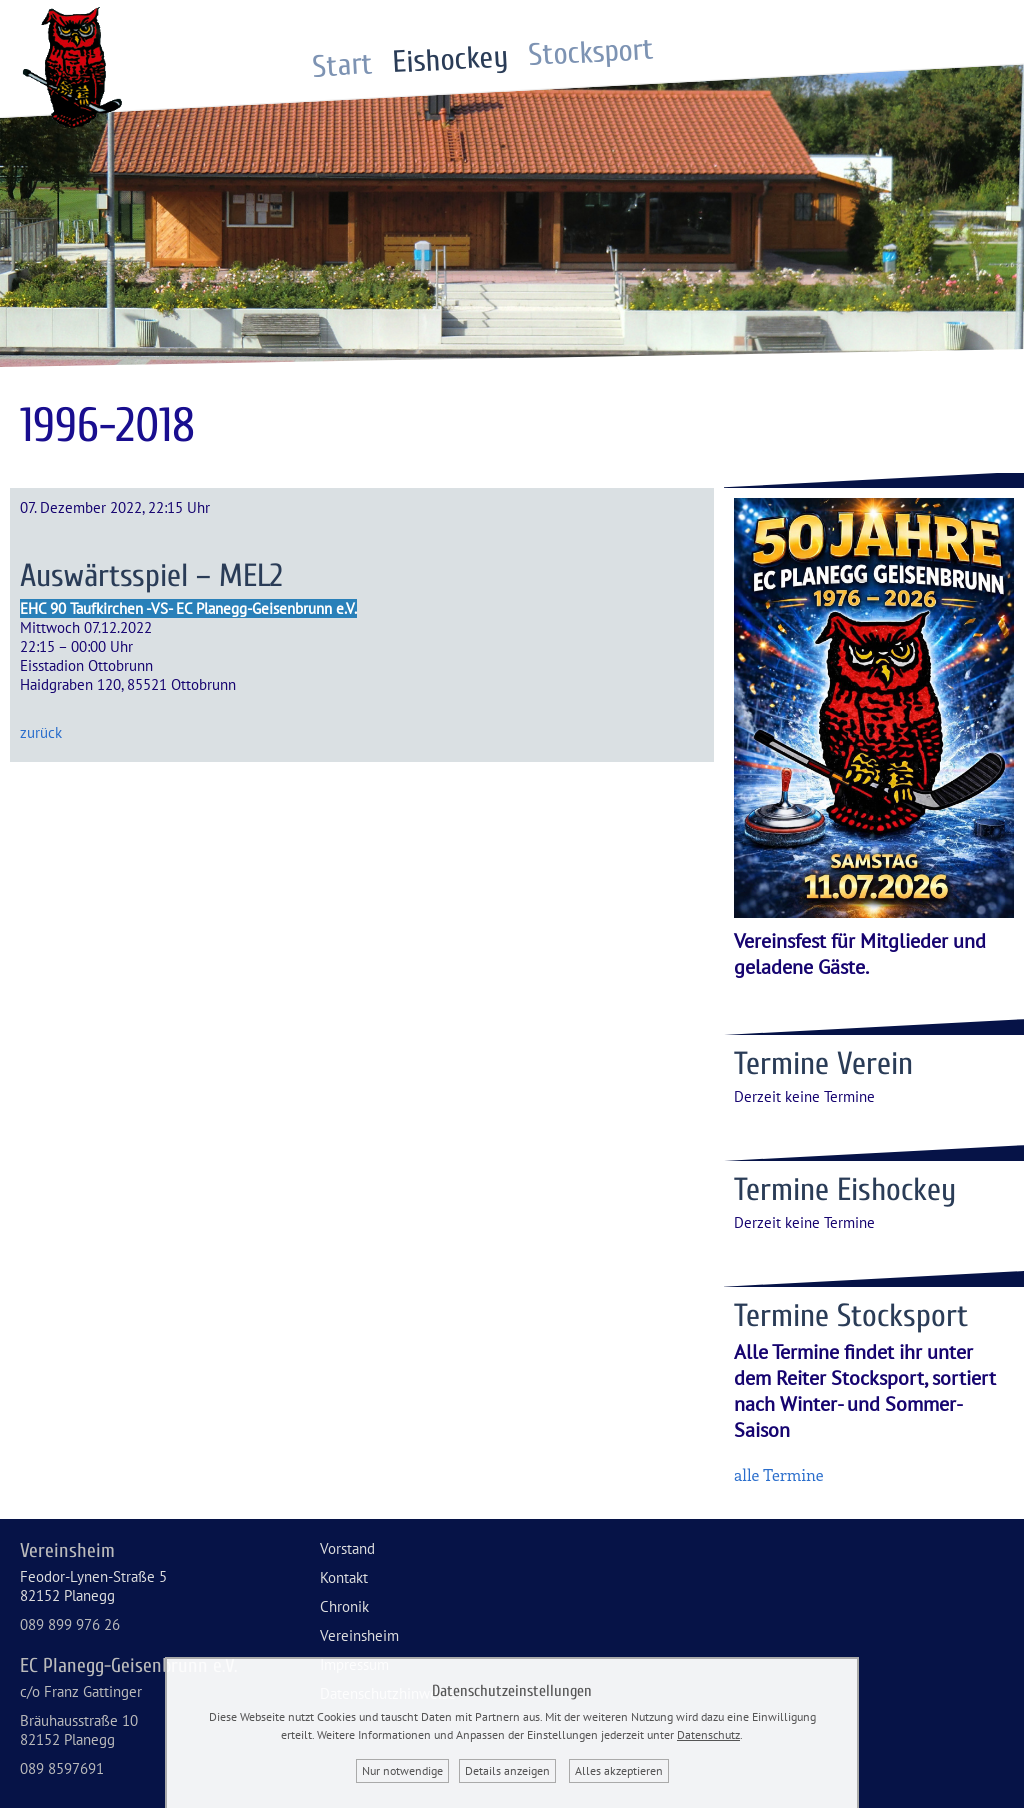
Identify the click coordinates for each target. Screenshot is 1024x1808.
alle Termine (779, 1474)
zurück (41, 732)
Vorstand (347, 1548)
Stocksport (591, 52)
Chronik (344, 1606)
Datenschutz (708, 1734)
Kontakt (344, 1577)
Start (343, 66)
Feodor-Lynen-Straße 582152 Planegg (93, 1586)
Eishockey (451, 60)
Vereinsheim (359, 1635)
